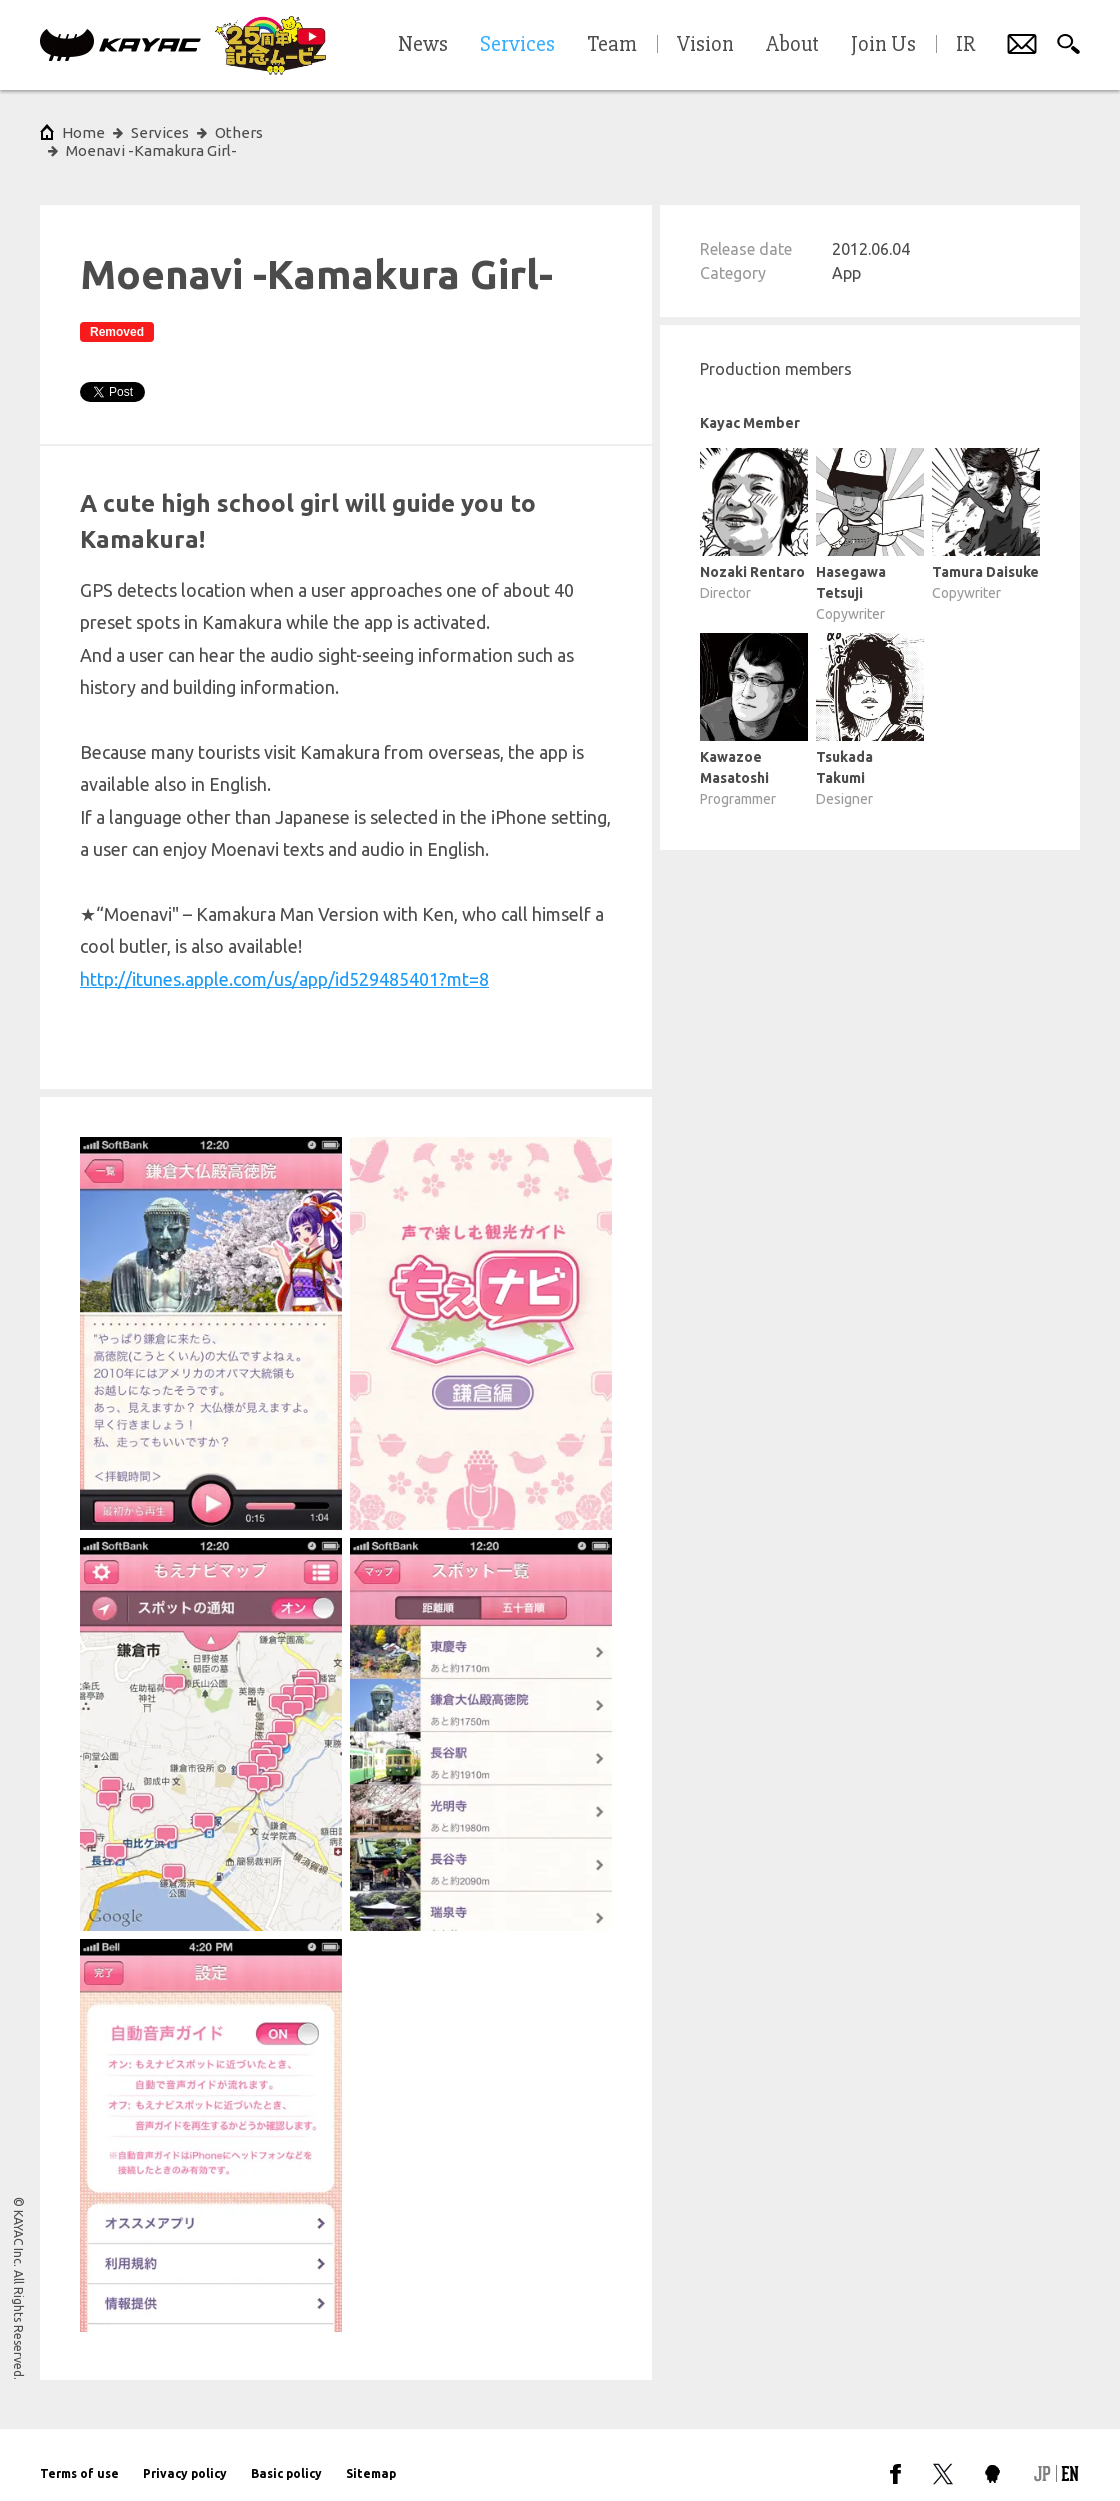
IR (965, 45)
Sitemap (371, 2455)
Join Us (883, 45)
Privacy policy (185, 2455)
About (792, 45)
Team (612, 45)
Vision (705, 45)
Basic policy (286, 2455)
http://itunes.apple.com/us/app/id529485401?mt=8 (284, 961)
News (423, 45)
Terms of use (79, 2455)
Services (160, 132)
